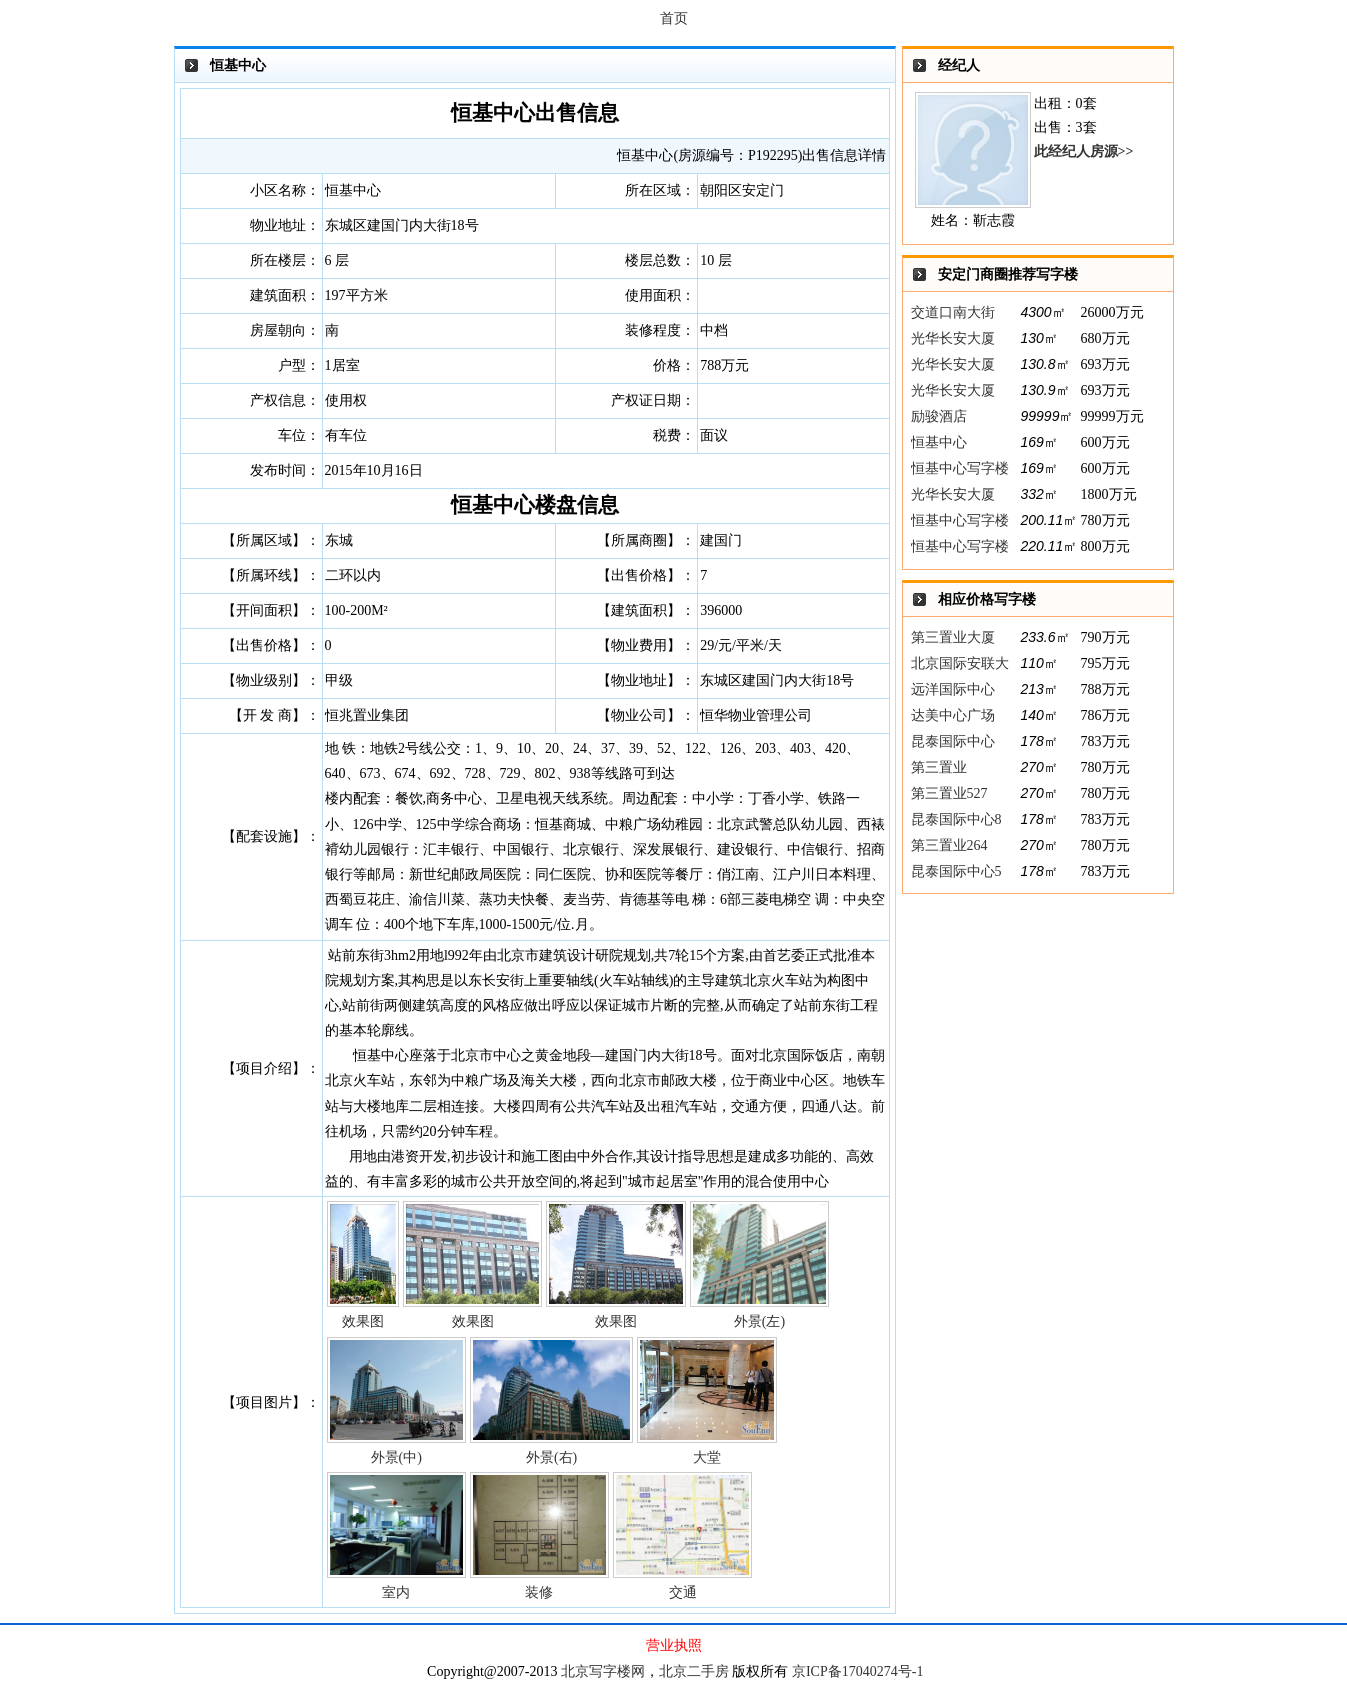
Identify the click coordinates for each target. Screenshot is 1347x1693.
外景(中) (396, 1401)
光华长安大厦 (953, 338)
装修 (539, 1536)
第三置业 (939, 767)
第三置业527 (949, 793)
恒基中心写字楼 (960, 468)
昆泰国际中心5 (956, 871)
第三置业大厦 (953, 637)
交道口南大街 (953, 312)
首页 (674, 18)
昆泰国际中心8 (956, 819)
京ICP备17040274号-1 (857, 1671)
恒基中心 (939, 442)
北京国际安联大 (960, 663)
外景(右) (552, 1401)
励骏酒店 (939, 416)
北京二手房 (694, 1671)
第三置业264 (949, 845)
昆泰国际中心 (953, 741)
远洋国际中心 (953, 689)
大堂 (706, 1401)
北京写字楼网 (603, 1671)
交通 (682, 1536)
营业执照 (674, 1645)
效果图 (363, 1265)
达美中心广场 (953, 715)
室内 (396, 1536)
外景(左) (759, 1265)
